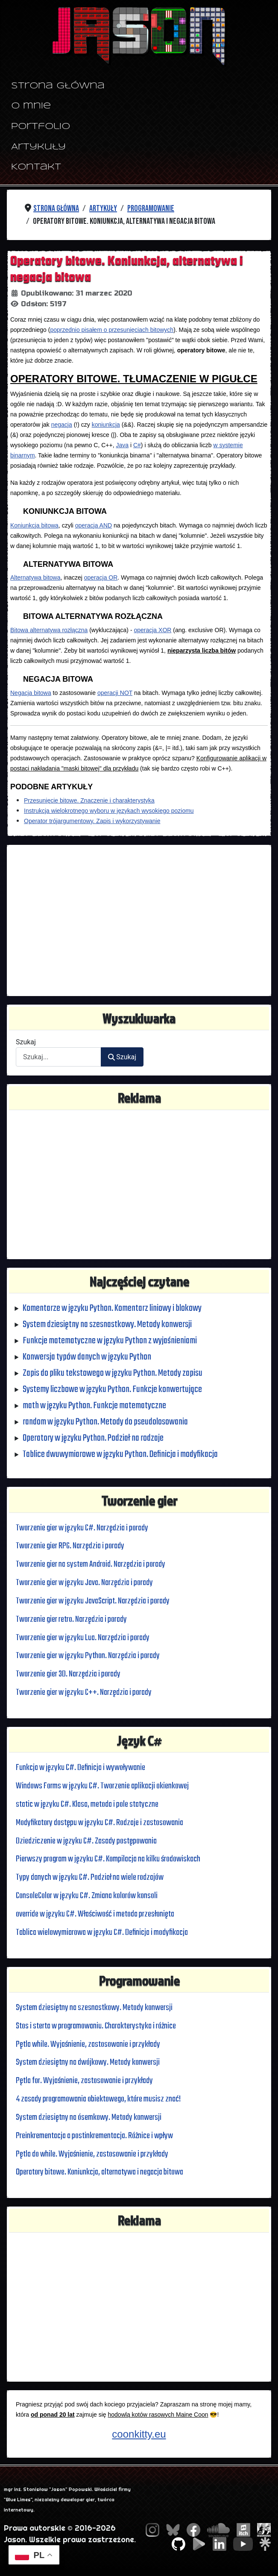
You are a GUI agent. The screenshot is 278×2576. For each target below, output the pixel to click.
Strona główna (58, 86)
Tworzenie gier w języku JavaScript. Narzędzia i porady (93, 1601)
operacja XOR (152, 629)
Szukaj (26, 1042)
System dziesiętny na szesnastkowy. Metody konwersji (95, 2007)
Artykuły (38, 147)
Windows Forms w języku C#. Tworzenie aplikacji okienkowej (103, 1786)
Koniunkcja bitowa (34, 525)
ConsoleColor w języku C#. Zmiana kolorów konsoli (89, 1895)
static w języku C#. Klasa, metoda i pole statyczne (88, 1804)
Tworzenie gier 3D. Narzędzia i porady (68, 1674)
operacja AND (93, 525)
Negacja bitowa (30, 692)
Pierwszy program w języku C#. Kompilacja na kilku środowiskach (109, 1859)
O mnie (31, 106)
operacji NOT (114, 692)
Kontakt (36, 167)
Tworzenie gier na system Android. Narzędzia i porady (91, 1564)
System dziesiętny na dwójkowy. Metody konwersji (88, 2062)
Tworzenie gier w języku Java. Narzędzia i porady (85, 1582)
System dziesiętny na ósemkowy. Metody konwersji (89, 2117)
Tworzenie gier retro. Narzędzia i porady (72, 1619)
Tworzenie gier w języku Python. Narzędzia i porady (88, 1656)
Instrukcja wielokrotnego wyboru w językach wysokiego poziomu (109, 810)
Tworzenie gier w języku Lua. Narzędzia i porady (83, 1637)
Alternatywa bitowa (35, 577)
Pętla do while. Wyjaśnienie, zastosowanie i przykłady (93, 2154)
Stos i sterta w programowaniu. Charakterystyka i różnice (97, 2026)
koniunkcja (106, 424)
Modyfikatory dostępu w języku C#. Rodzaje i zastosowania (101, 1822)
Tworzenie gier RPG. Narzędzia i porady (71, 1546)
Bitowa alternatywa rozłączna (49, 629)
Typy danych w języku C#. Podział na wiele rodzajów (90, 1877)
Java (122, 445)
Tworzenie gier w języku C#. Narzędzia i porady (82, 1528)
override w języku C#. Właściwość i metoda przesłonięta (96, 1914)
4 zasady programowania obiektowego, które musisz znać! (99, 2099)
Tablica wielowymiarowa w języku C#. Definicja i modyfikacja (103, 1932)
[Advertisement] (139, 920)
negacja (61, 424)
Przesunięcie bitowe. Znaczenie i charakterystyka (89, 800)
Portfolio (40, 127)
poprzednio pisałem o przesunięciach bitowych (111, 329)
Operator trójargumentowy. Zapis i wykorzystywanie (92, 820)
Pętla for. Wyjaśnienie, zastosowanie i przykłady (85, 2081)
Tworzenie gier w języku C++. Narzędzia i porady (84, 1692)
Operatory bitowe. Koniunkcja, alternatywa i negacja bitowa (100, 2172)
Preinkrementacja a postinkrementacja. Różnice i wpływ (95, 2135)
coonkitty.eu (139, 2433)
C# (137, 445)
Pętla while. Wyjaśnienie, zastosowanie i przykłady (88, 2044)
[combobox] (58, 1057)
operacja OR (101, 577)
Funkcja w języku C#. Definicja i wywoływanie (81, 1768)
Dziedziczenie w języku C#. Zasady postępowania (87, 1841)
